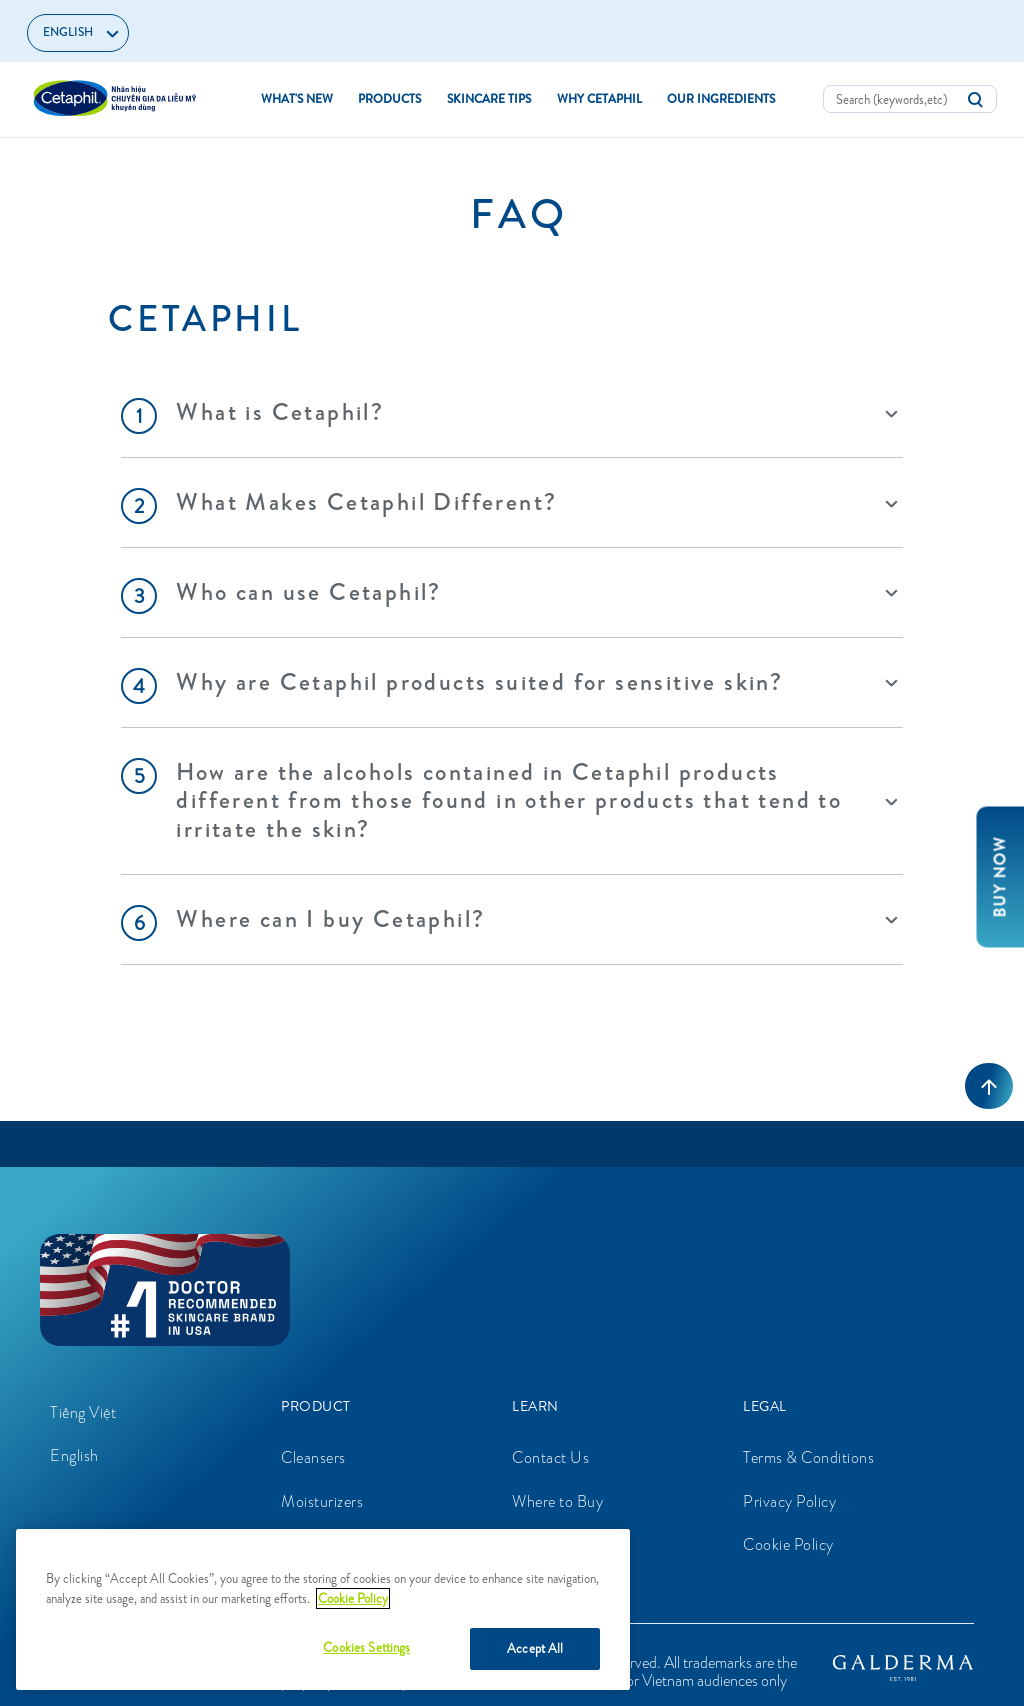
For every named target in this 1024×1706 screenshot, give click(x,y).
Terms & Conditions (808, 1457)
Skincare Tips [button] (489, 99)
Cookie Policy (788, 1544)
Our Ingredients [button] (721, 99)
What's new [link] (297, 99)
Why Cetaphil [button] (599, 99)
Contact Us (550, 1457)
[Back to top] (989, 1086)
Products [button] (389, 99)
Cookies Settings (366, 1647)
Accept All (535, 1648)
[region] (323, 1609)
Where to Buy (557, 1501)
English (74, 1455)
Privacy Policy (789, 1501)
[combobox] (910, 99)
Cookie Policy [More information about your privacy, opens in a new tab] (353, 1598)
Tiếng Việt (83, 1412)
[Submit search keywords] (975, 100)
